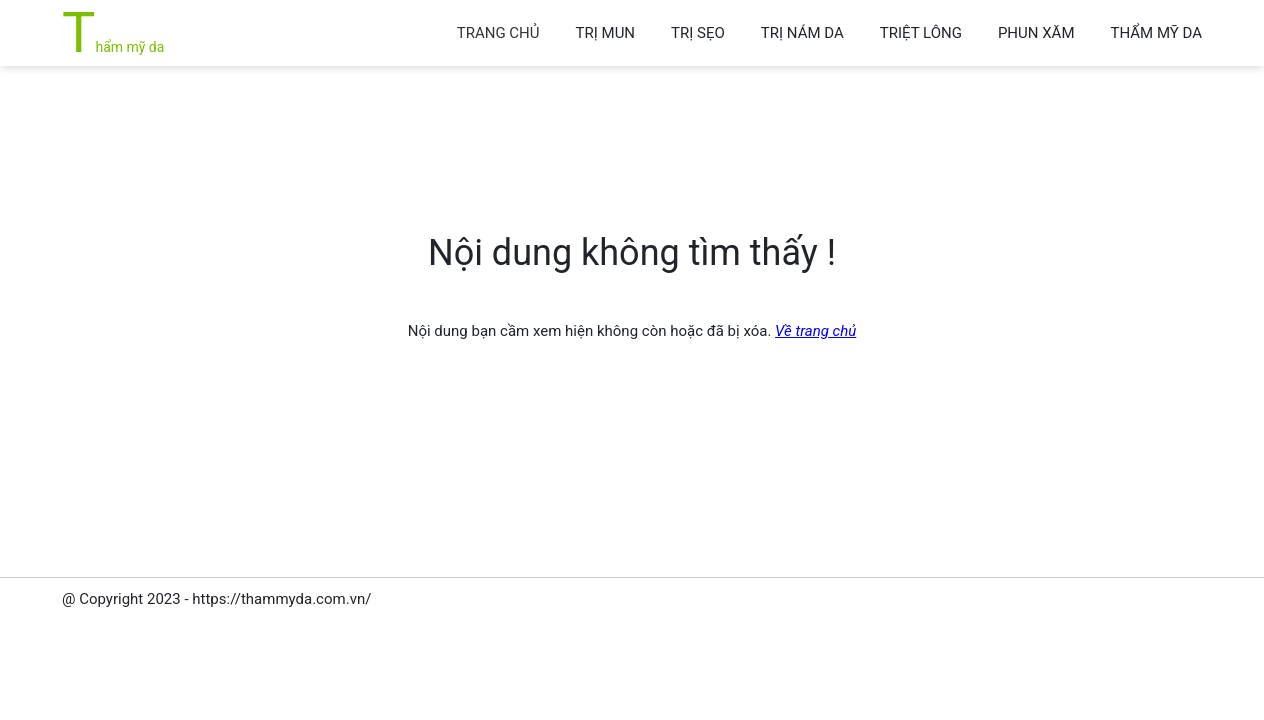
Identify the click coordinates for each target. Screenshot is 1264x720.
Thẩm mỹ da (113, 47)
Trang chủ (498, 33)
